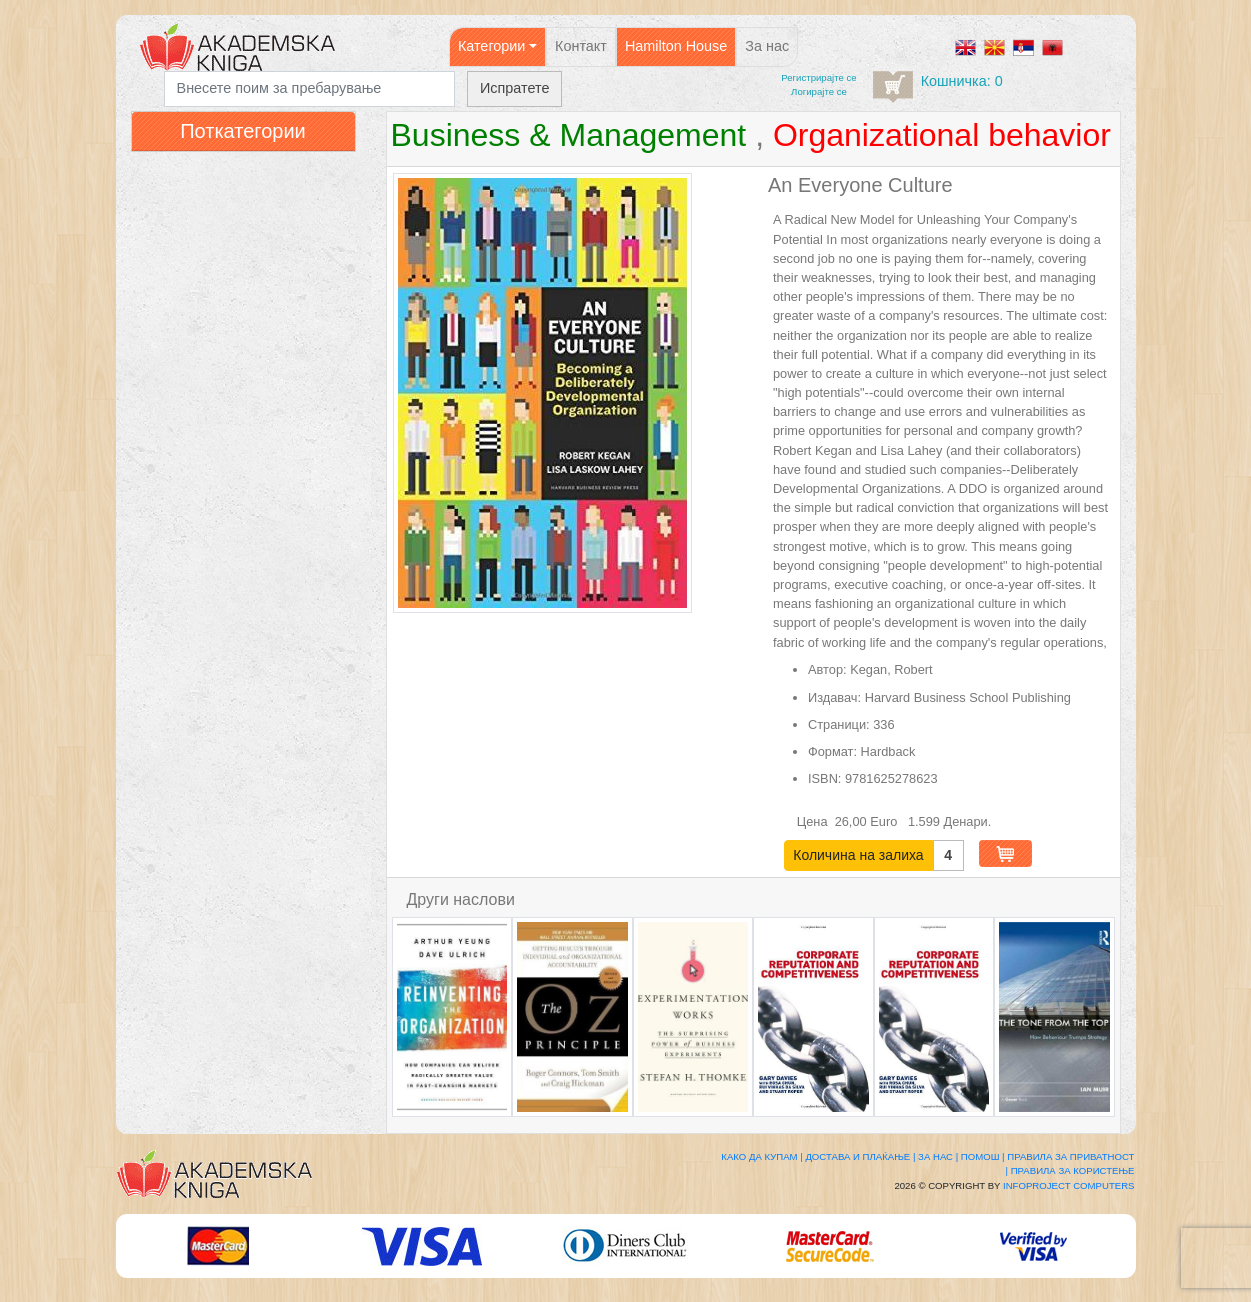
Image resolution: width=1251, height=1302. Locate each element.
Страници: (839, 724)
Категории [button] (492, 46)
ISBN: (824, 778)
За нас (767, 46)
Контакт (581, 46)
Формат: (832, 751)
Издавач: (834, 697)
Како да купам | (761, 1156)
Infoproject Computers (1068, 1185)
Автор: (827, 669)
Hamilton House (676, 46)
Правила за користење (1073, 1170)
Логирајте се (819, 91)
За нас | (938, 1156)
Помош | (983, 1156)
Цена (814, 821)
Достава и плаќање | (860, 1156)
